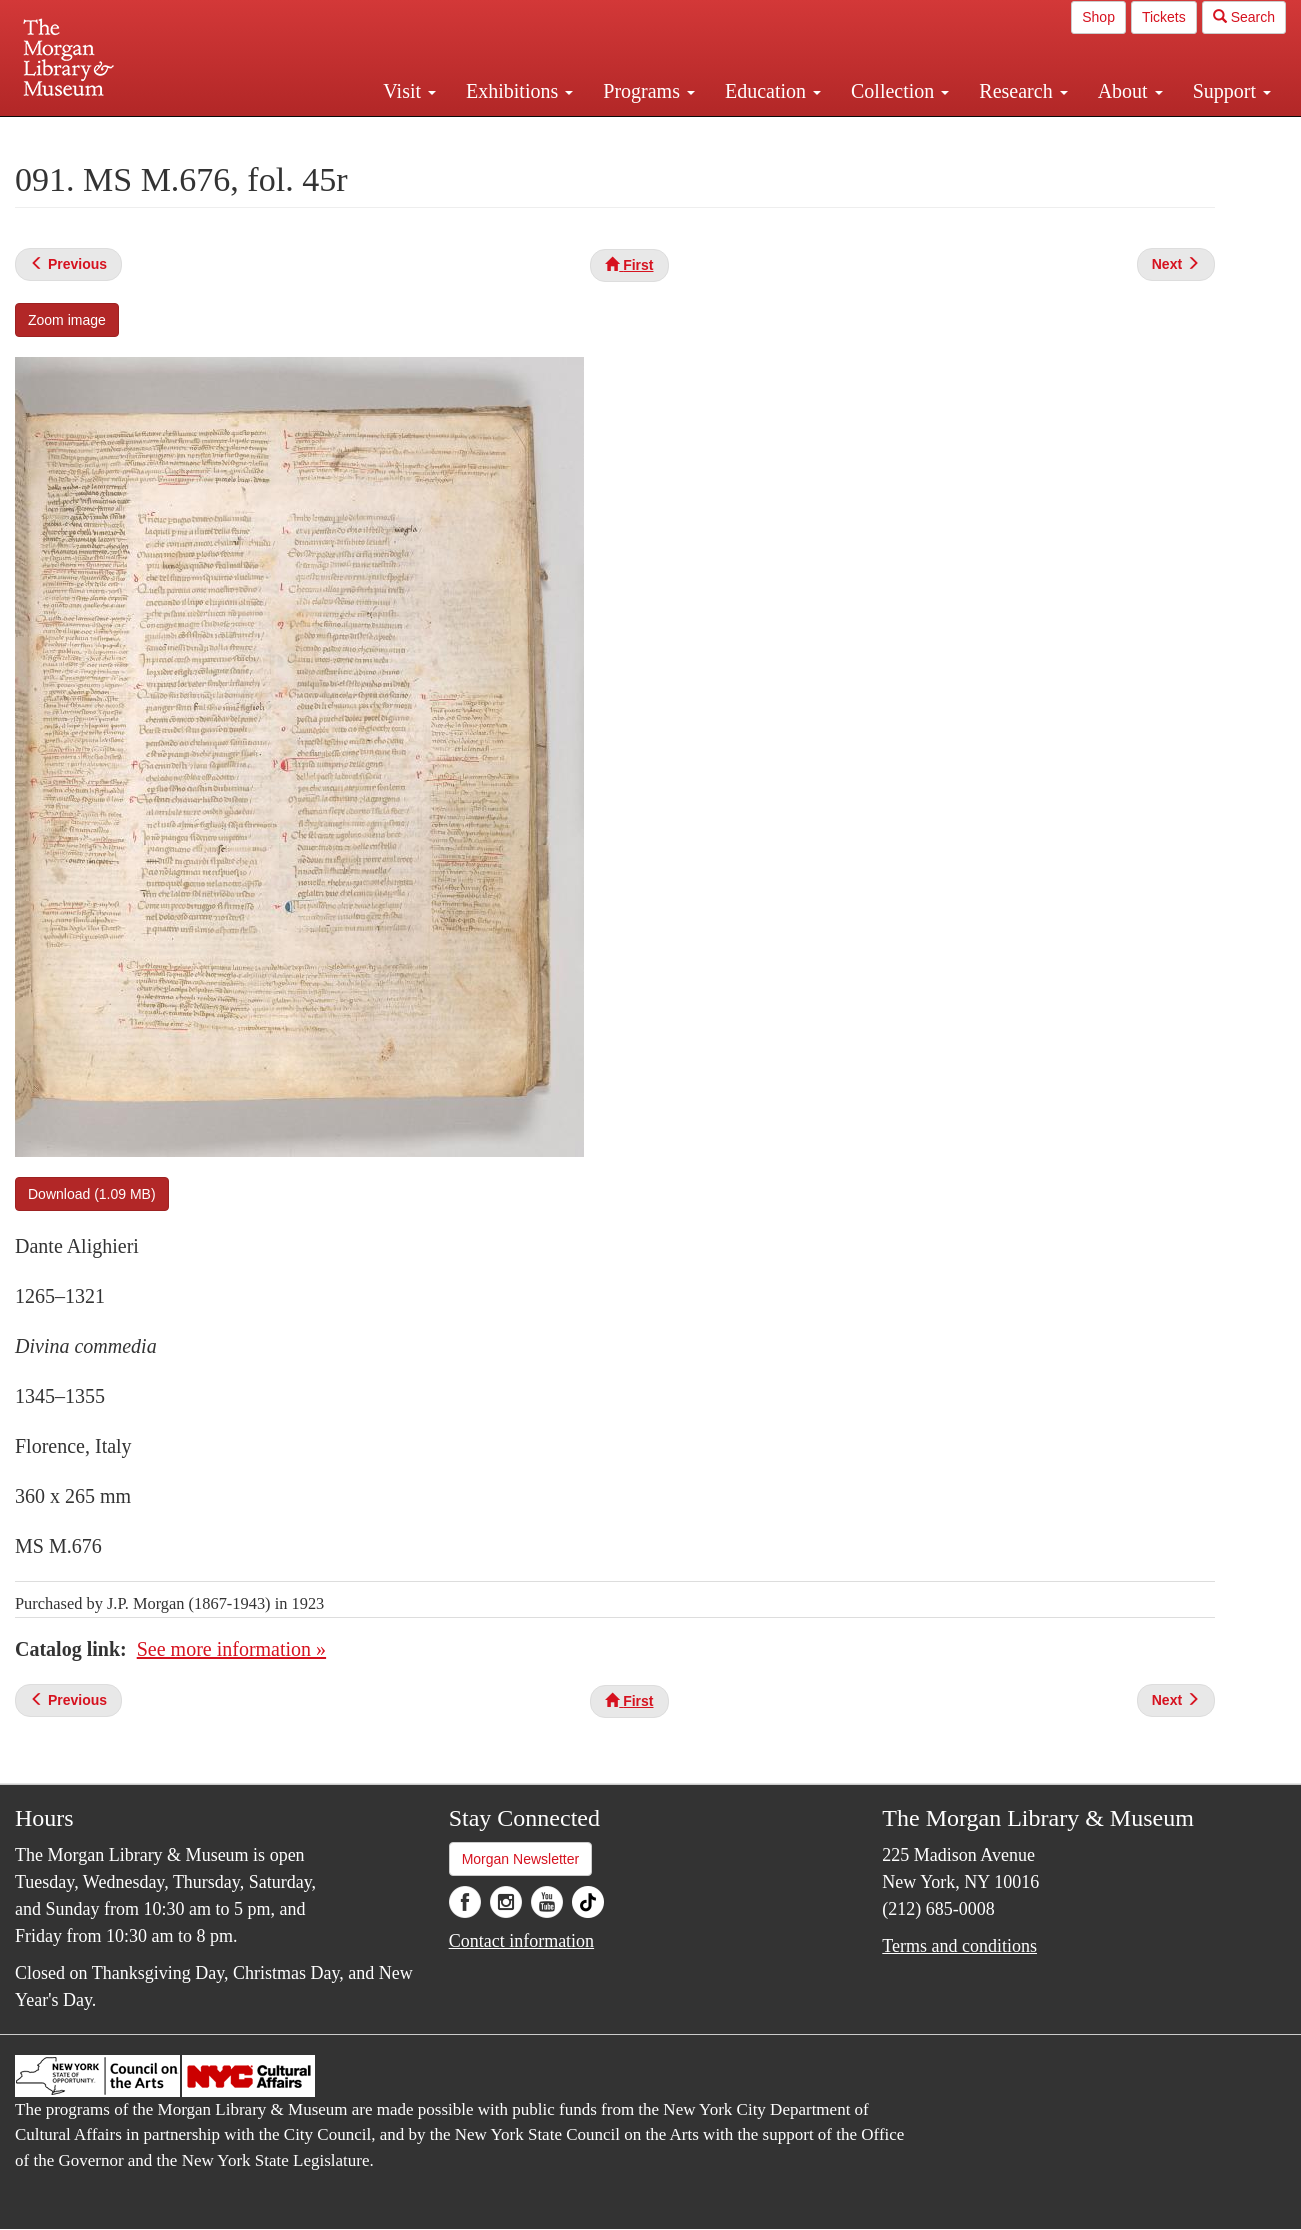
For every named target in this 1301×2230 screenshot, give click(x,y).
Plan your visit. (413, 134)
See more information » (231, 1649)
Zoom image (67, 320)
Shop (1098, 17)
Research (1023, 91)
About (1130, 91)
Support (1232, 91)
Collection (900, 91)
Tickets (1164, 17)
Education (773, 91)
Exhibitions (519, 91)
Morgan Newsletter (521, 1859)
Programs (649, 91)
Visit (409, 91)
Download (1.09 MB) (92, 1194)
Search (1244, 17)
